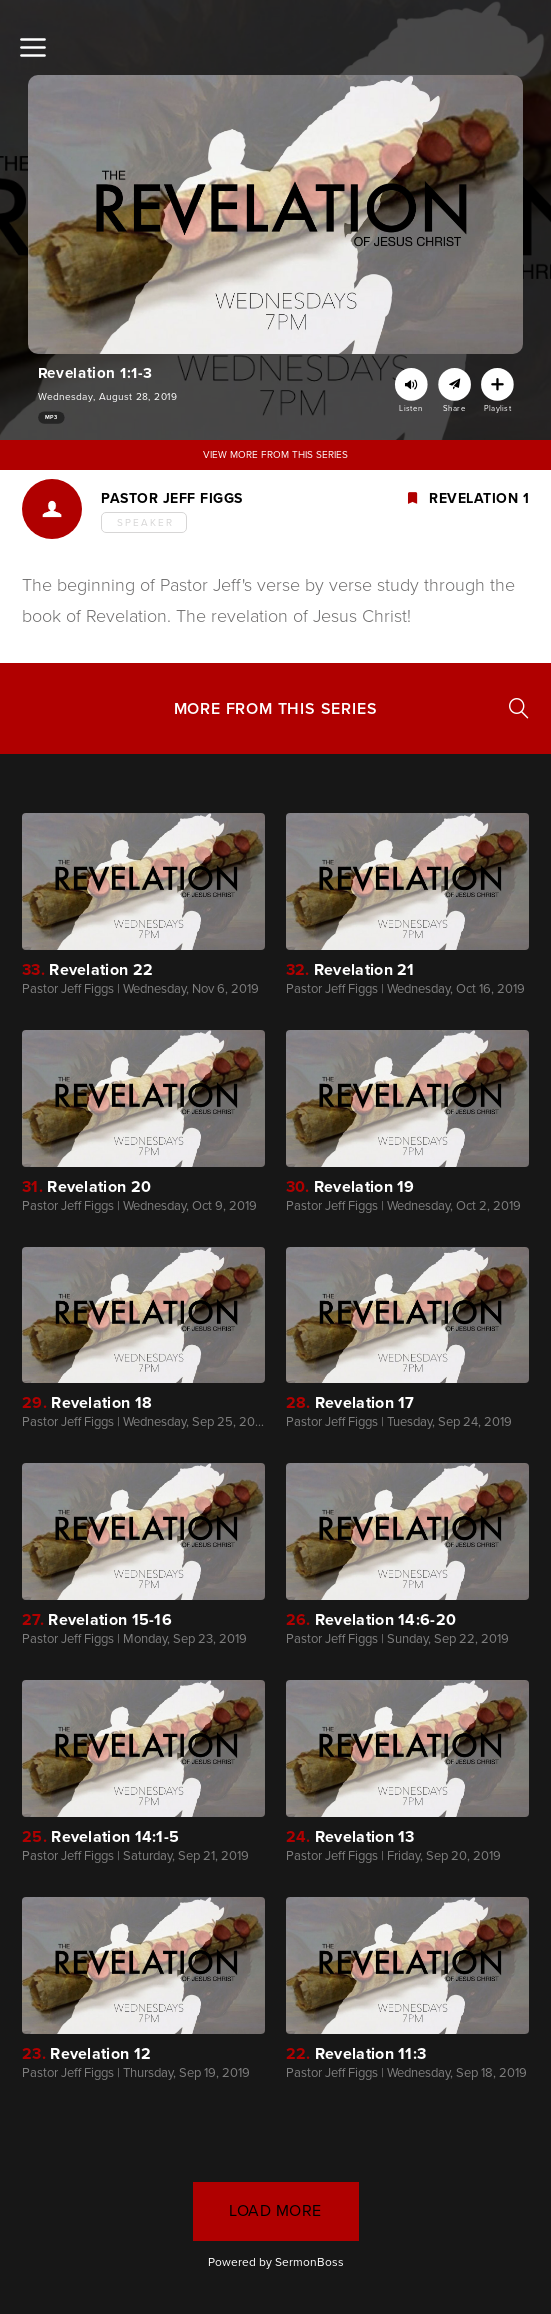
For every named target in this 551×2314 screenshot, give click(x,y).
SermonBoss (309, 2262)
